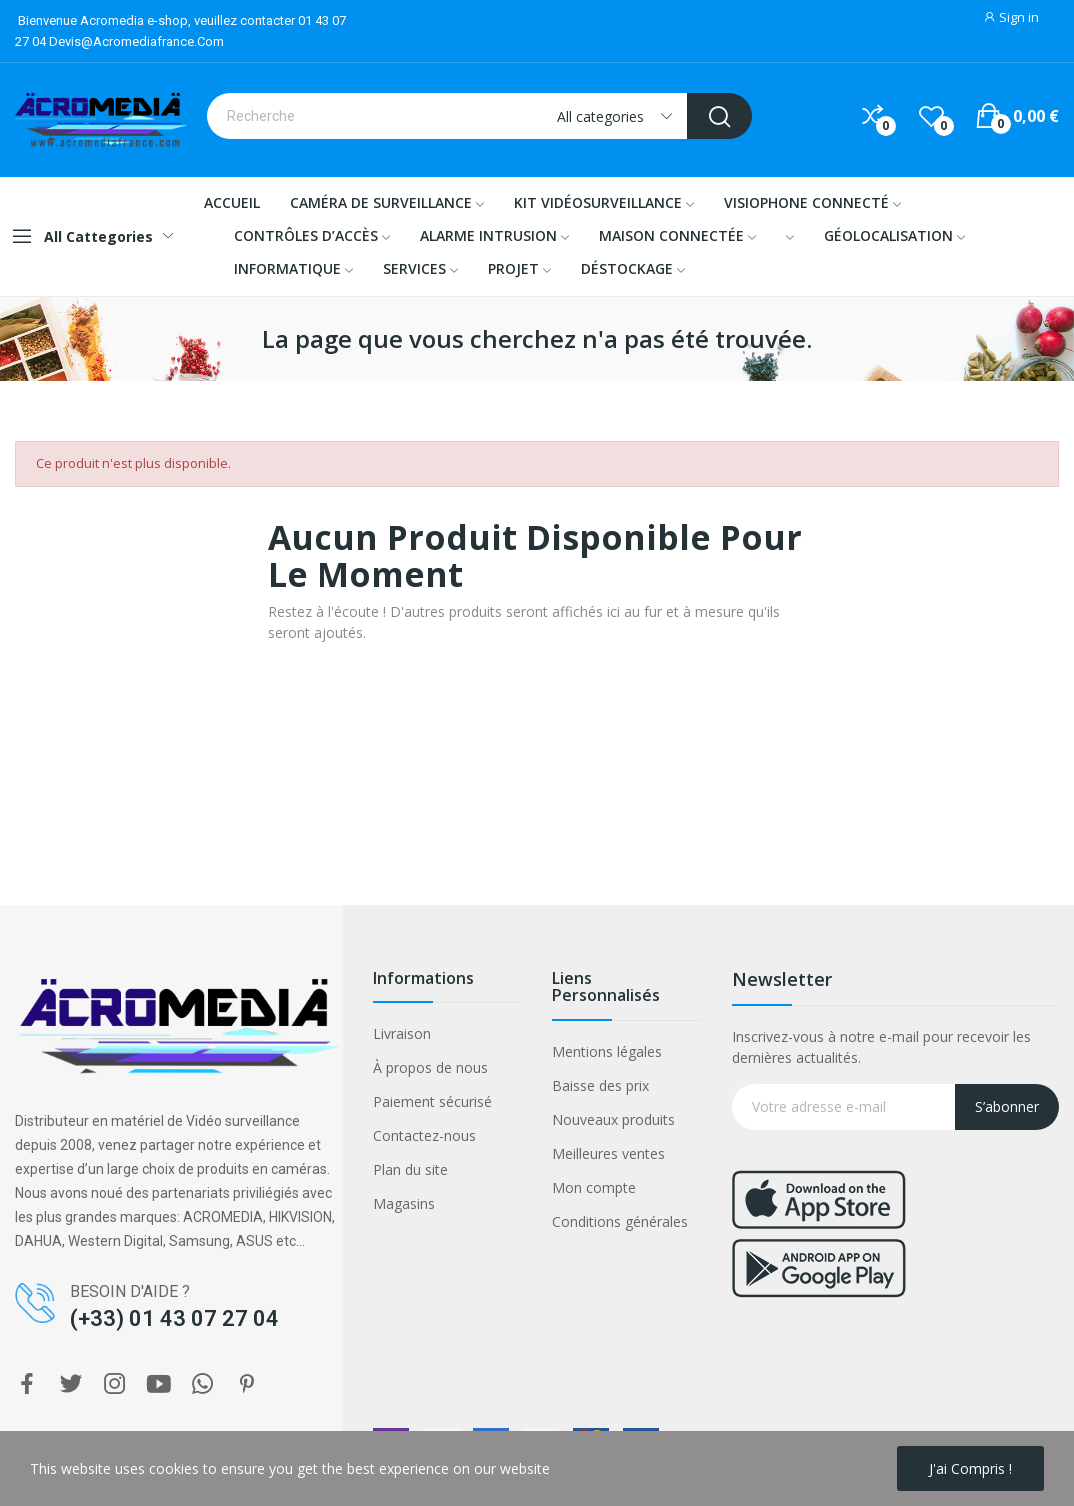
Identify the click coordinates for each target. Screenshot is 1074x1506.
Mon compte (594, 1187)
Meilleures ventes (608, 1153)
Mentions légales (607, 1051)
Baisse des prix (600, 1085)
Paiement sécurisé (432, 1101)
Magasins (404, 1203)
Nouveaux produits (613, 1119)
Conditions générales (620, 1221)
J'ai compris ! (970, 1468)
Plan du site (410, 1169)
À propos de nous (430, 1067)
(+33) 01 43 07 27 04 (174, 1318)
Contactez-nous (424, 1135)
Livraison (402, 1033)
